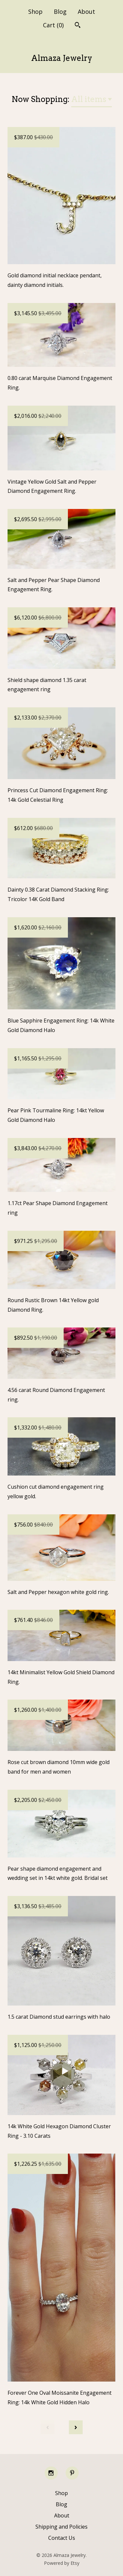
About (86, 11)
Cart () (53, 25)
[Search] (77, 26)
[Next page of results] (76, 2427)
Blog (60, 11)
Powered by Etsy (61, 2563)
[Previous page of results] (47, 2427)
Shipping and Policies (61, 2526)
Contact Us (61, 2537)
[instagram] (51, 2473)
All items (88, 99)
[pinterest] (72, 2473)
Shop (35, 11)
